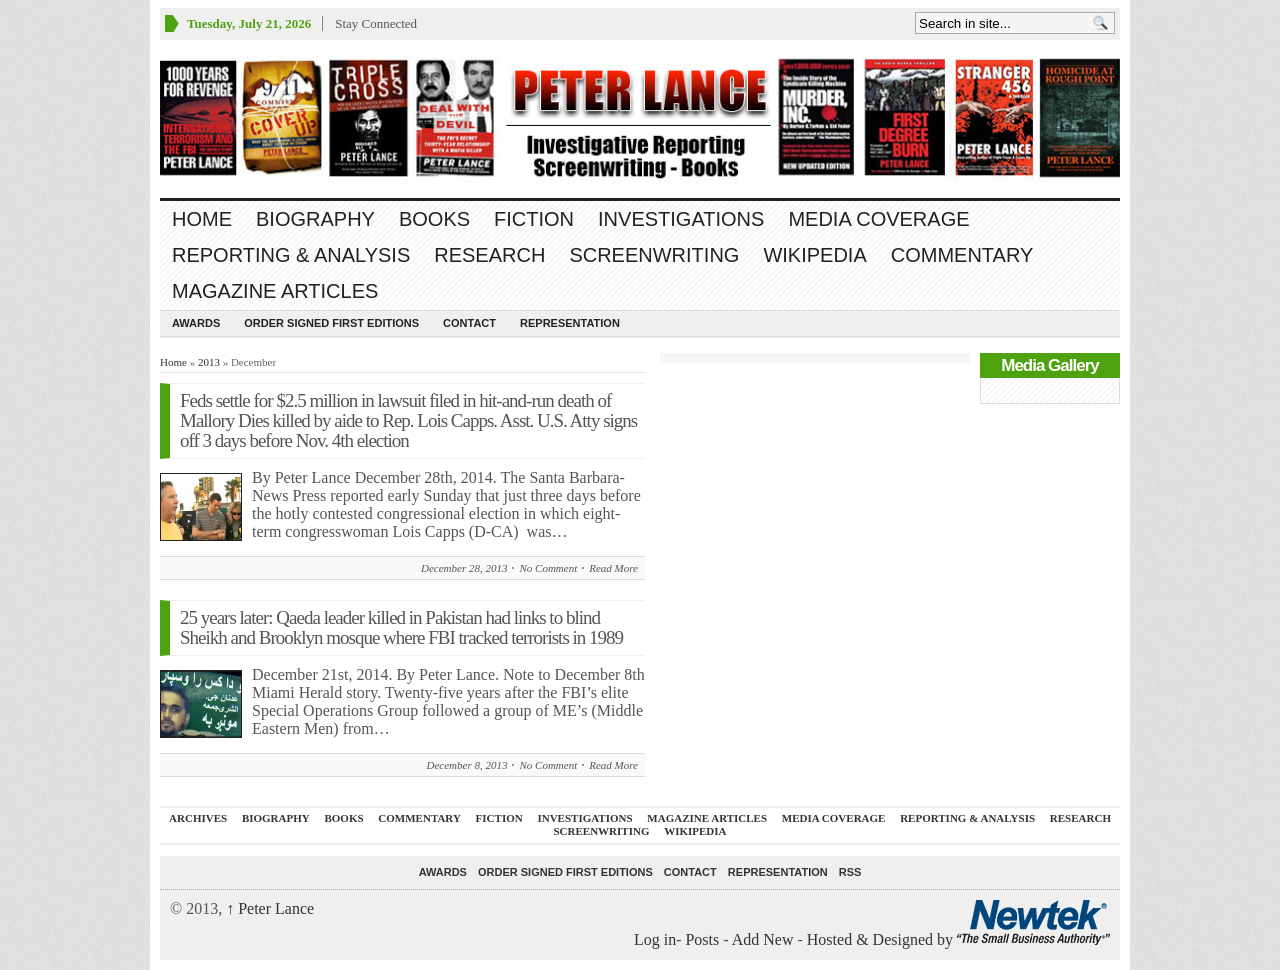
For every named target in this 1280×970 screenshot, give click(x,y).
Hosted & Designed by (882, 939)
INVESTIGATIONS (681, 219)
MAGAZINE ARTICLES (275, 291)
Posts (702, 939)
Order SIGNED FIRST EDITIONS (331, 323)
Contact (469, 323)
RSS (850, 872)
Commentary (962, 255)
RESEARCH (489, 255)
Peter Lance (270, 908)
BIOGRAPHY (315, 219)
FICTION (534, 219)
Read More (613, 568)
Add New (763, 939)
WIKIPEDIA (814, 255)
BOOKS (434, 219)
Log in (655, 939)
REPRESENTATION (570, 323)
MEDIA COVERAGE (878, 219)
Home (202, 219)
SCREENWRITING (654, 255)
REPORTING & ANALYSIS (291, 255)
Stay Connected (376, 23)
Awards (196, 323)
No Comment (548, 568)
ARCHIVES (198, 818)
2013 (209, 362)
